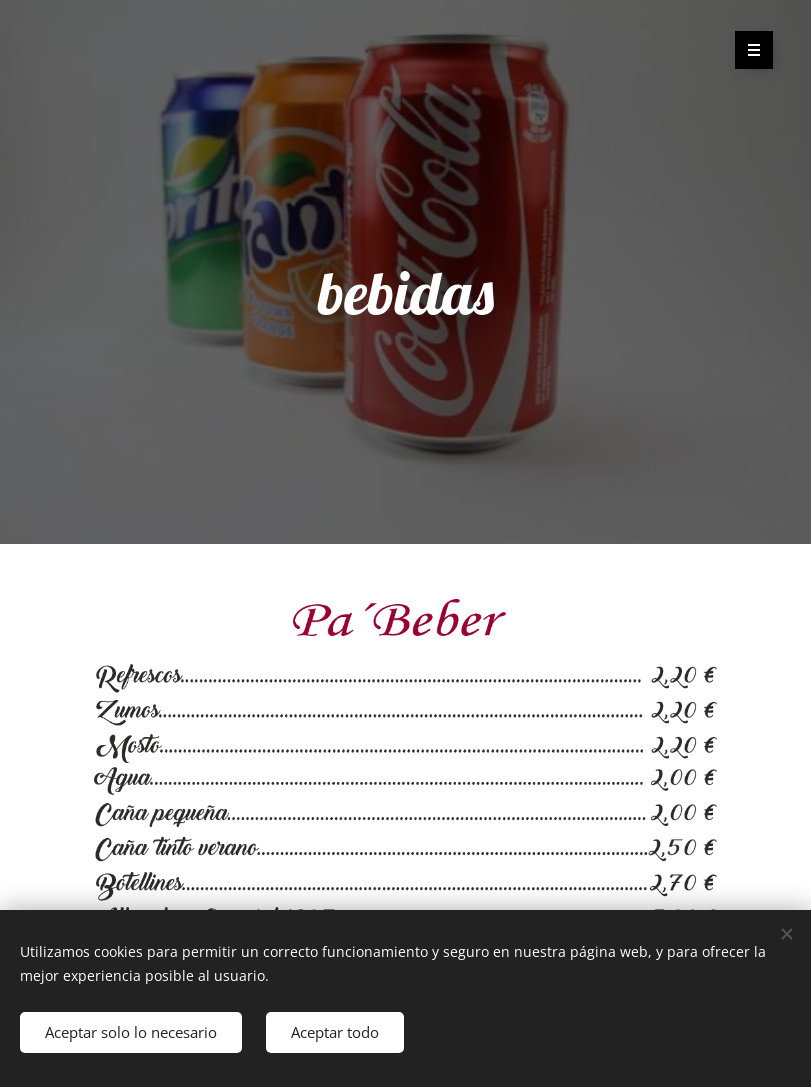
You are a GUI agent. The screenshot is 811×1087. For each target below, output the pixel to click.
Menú (747, 50)
